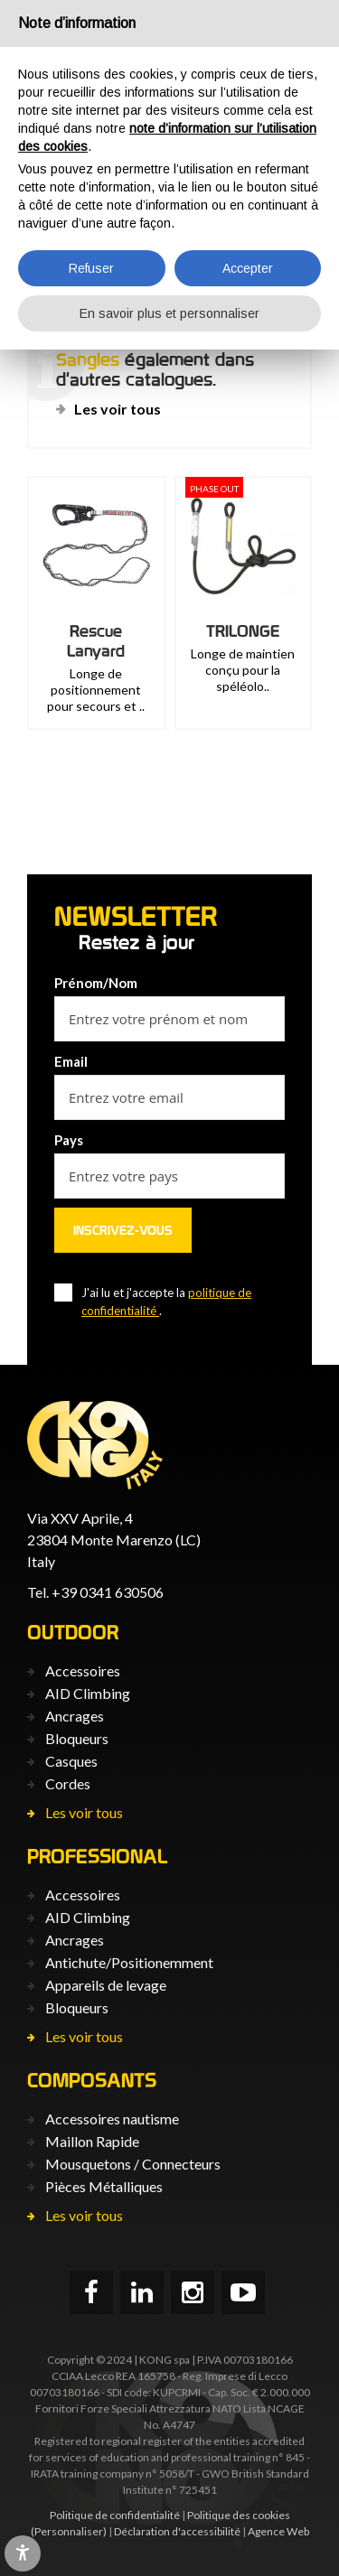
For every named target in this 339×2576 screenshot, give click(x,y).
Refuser (91, 268)
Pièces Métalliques (104, 2186)
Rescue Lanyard (96, 640)
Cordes (67, 1783)
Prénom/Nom (95, 983)
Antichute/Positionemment (129, 1962)
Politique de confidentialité (115, 2515)
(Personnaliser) (69, 2531)
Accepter (247, 268)
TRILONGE (242, 630)
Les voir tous (117, 408)
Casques (71, 1760)
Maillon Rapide (92, 2141)
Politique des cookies (238, 2515)
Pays (68, 1140)
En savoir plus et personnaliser (169, 313)
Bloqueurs (76, 1738)
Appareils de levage (105, 1984)
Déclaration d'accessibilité (177, 2531)
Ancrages (74, 1715)
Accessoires (82, 1670)
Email (71, 1061)
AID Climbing (87, 1693)
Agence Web (278, 2531)
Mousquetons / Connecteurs (133, 2163)
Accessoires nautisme (112, 2118)
